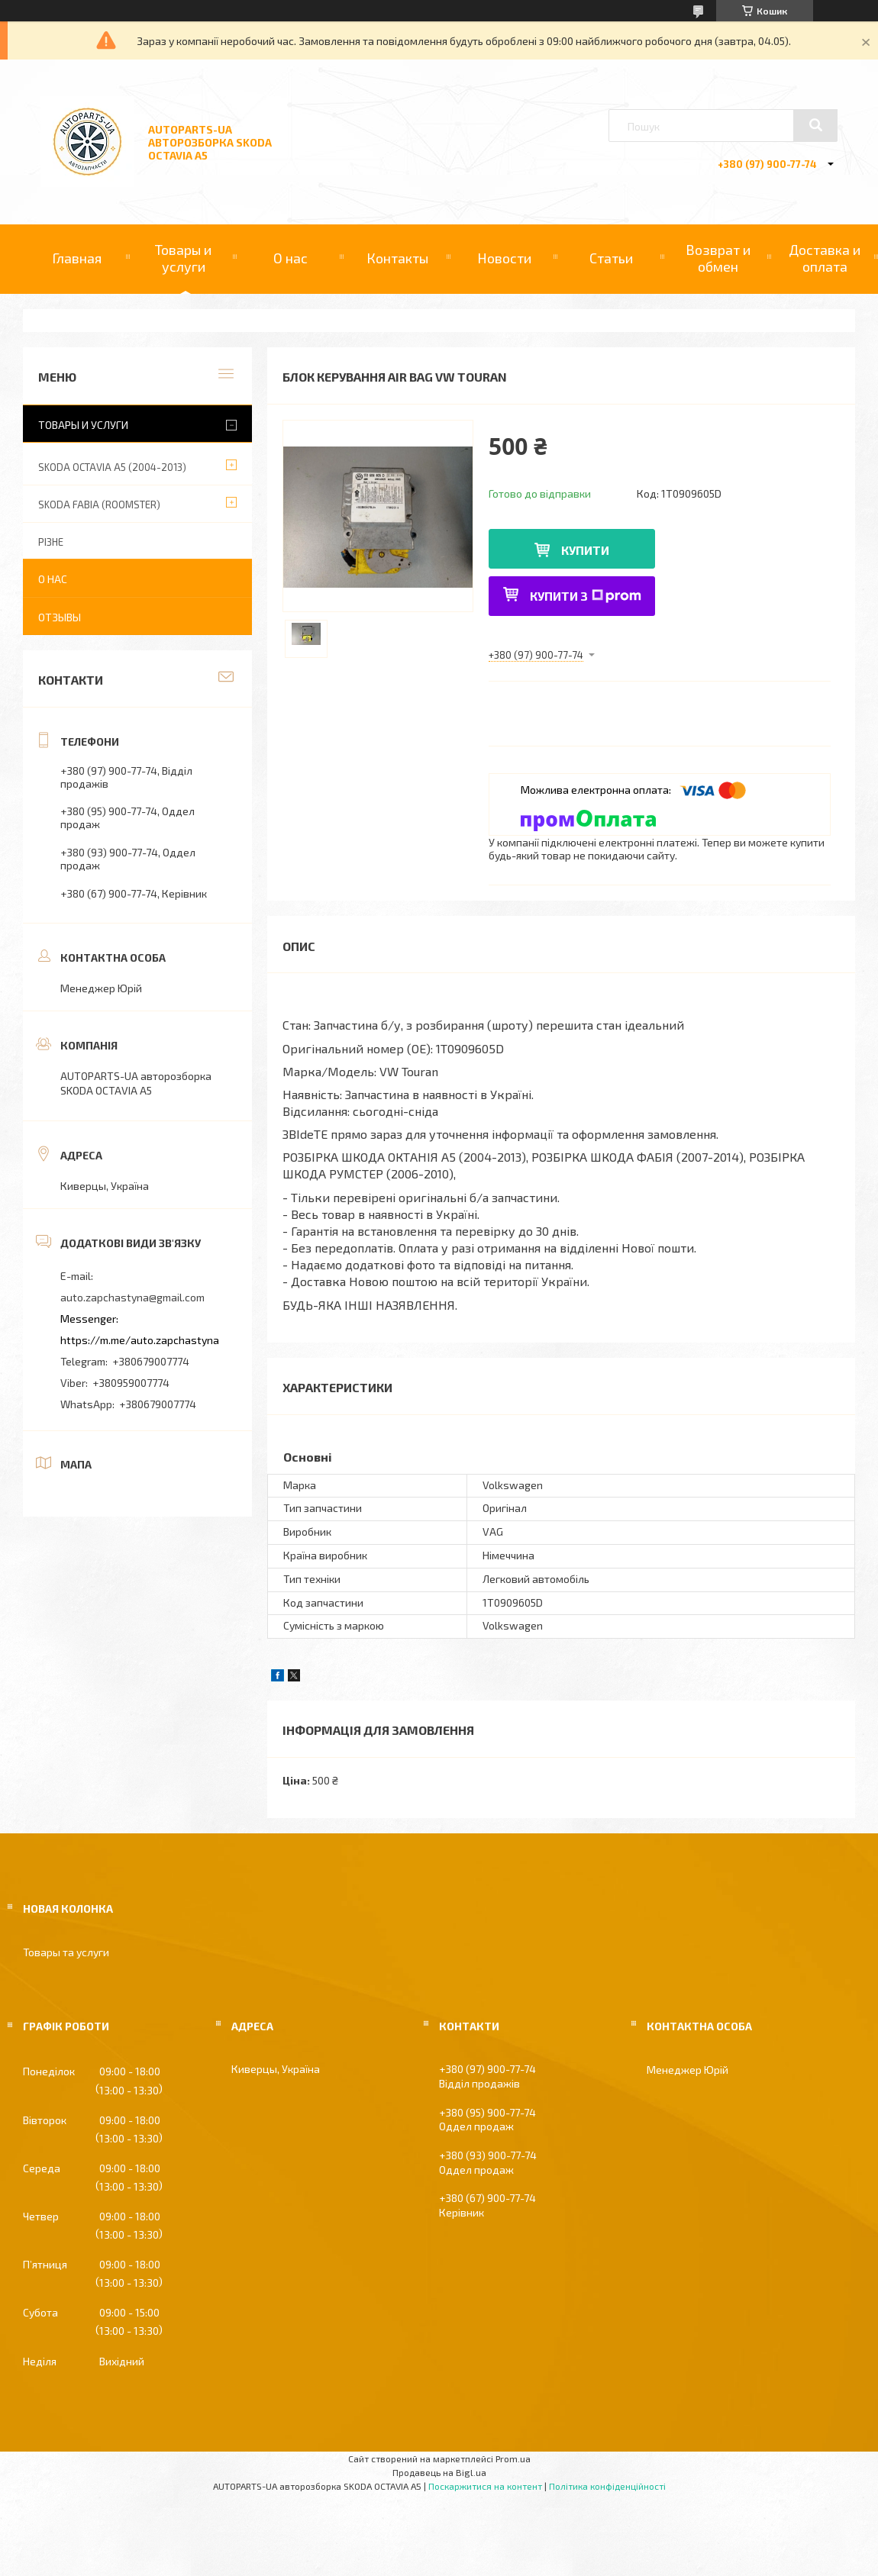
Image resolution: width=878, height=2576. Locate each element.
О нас (290, 258)
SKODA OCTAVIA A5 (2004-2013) (112, 467)
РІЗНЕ (50, 542)
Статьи (611, 258)
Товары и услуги (183, 258)
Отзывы (59, 617)
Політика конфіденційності (607, 2486)
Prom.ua (513, 2458)
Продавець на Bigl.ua (439, 2472)
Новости (504, 258)
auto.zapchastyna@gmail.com (132, 1297)
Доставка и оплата (824, 258)
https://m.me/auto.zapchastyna (139, 1339)
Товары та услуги (66, 1952)
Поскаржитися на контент (485, 2486)
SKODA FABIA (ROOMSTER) (99, 504)
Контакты (397, 258)
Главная (77, 258)
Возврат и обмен (718, 258)
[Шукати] (815, 125)
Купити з (585, 595)
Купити (585, 550)
